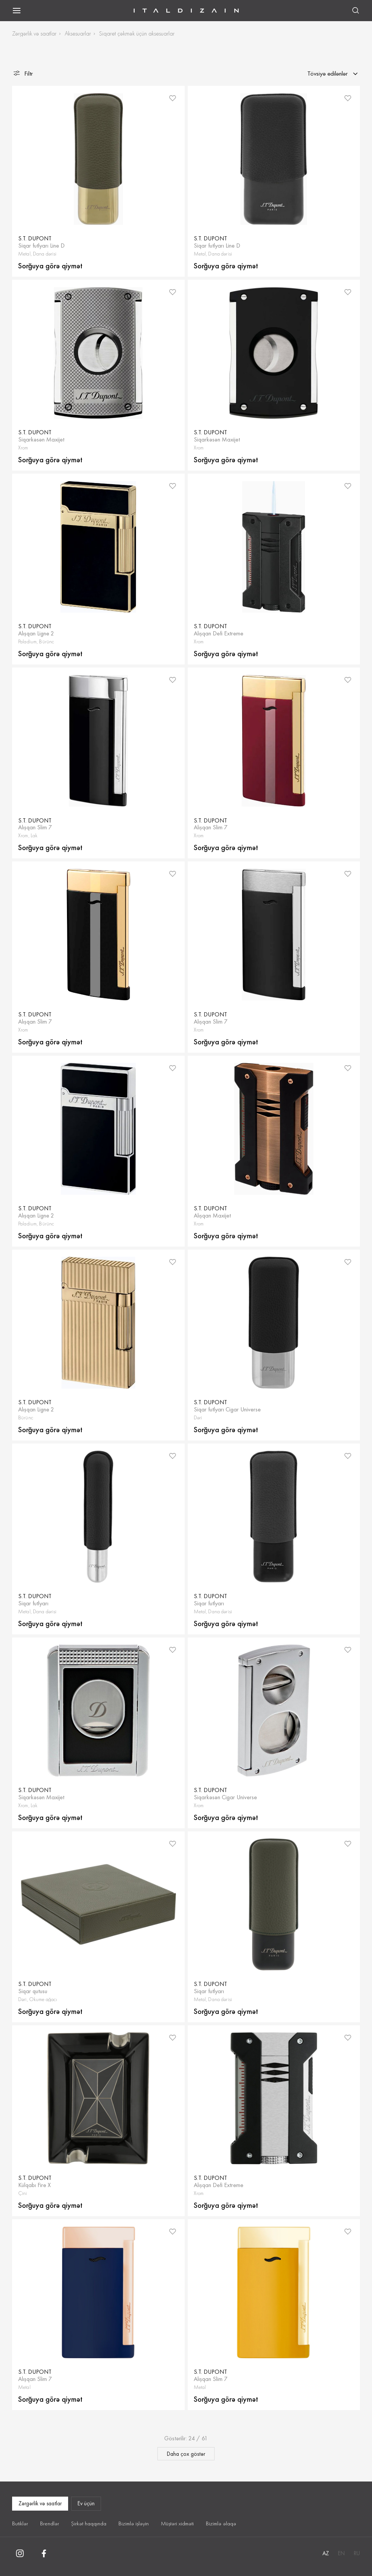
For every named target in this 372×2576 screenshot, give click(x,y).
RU (357, 2553)
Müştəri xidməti (177, 2523)
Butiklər (20, 2523)
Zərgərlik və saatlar (34, 33)
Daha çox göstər (186, 2454)
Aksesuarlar (78, 33)
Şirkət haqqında (88, 2523)
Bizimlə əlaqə (221, 2523)
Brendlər (49, 2523)
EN (341, 2553)
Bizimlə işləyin (133, 2523)
